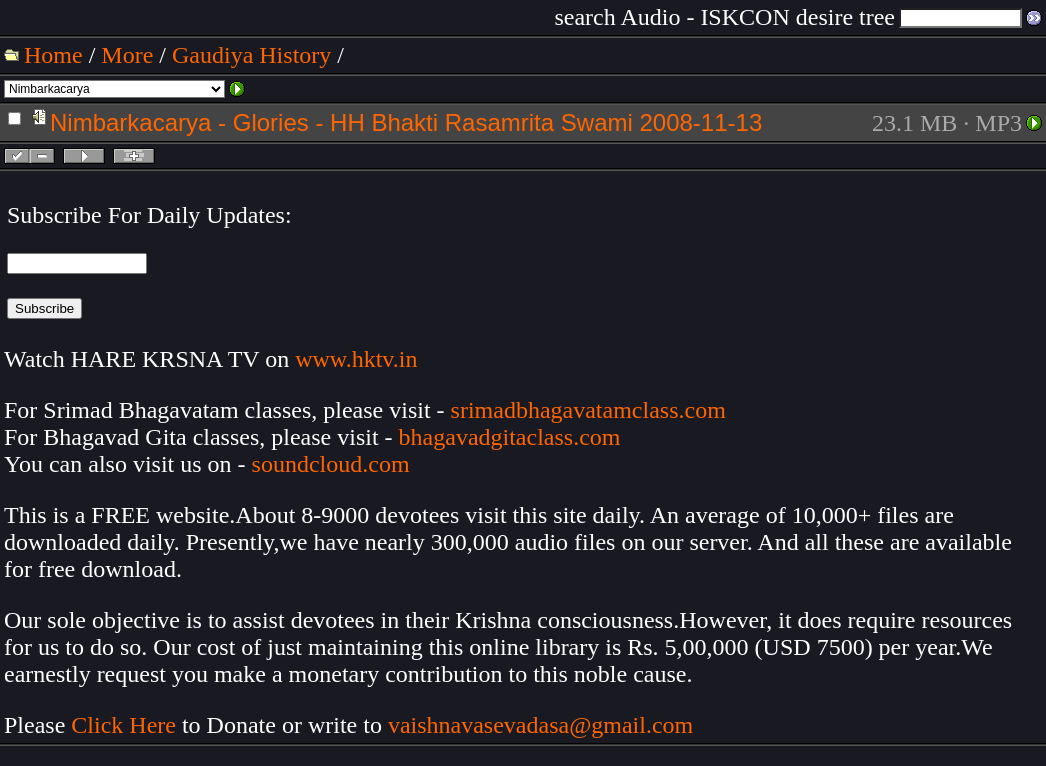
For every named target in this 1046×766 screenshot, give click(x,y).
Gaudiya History (251, 55)
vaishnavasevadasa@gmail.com (543, 725)
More (127, 55)
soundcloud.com (331, 464)
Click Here (123, 725)
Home (53, 55)
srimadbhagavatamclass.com (588, 410)
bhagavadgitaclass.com (510, 437)
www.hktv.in (356, 359)
